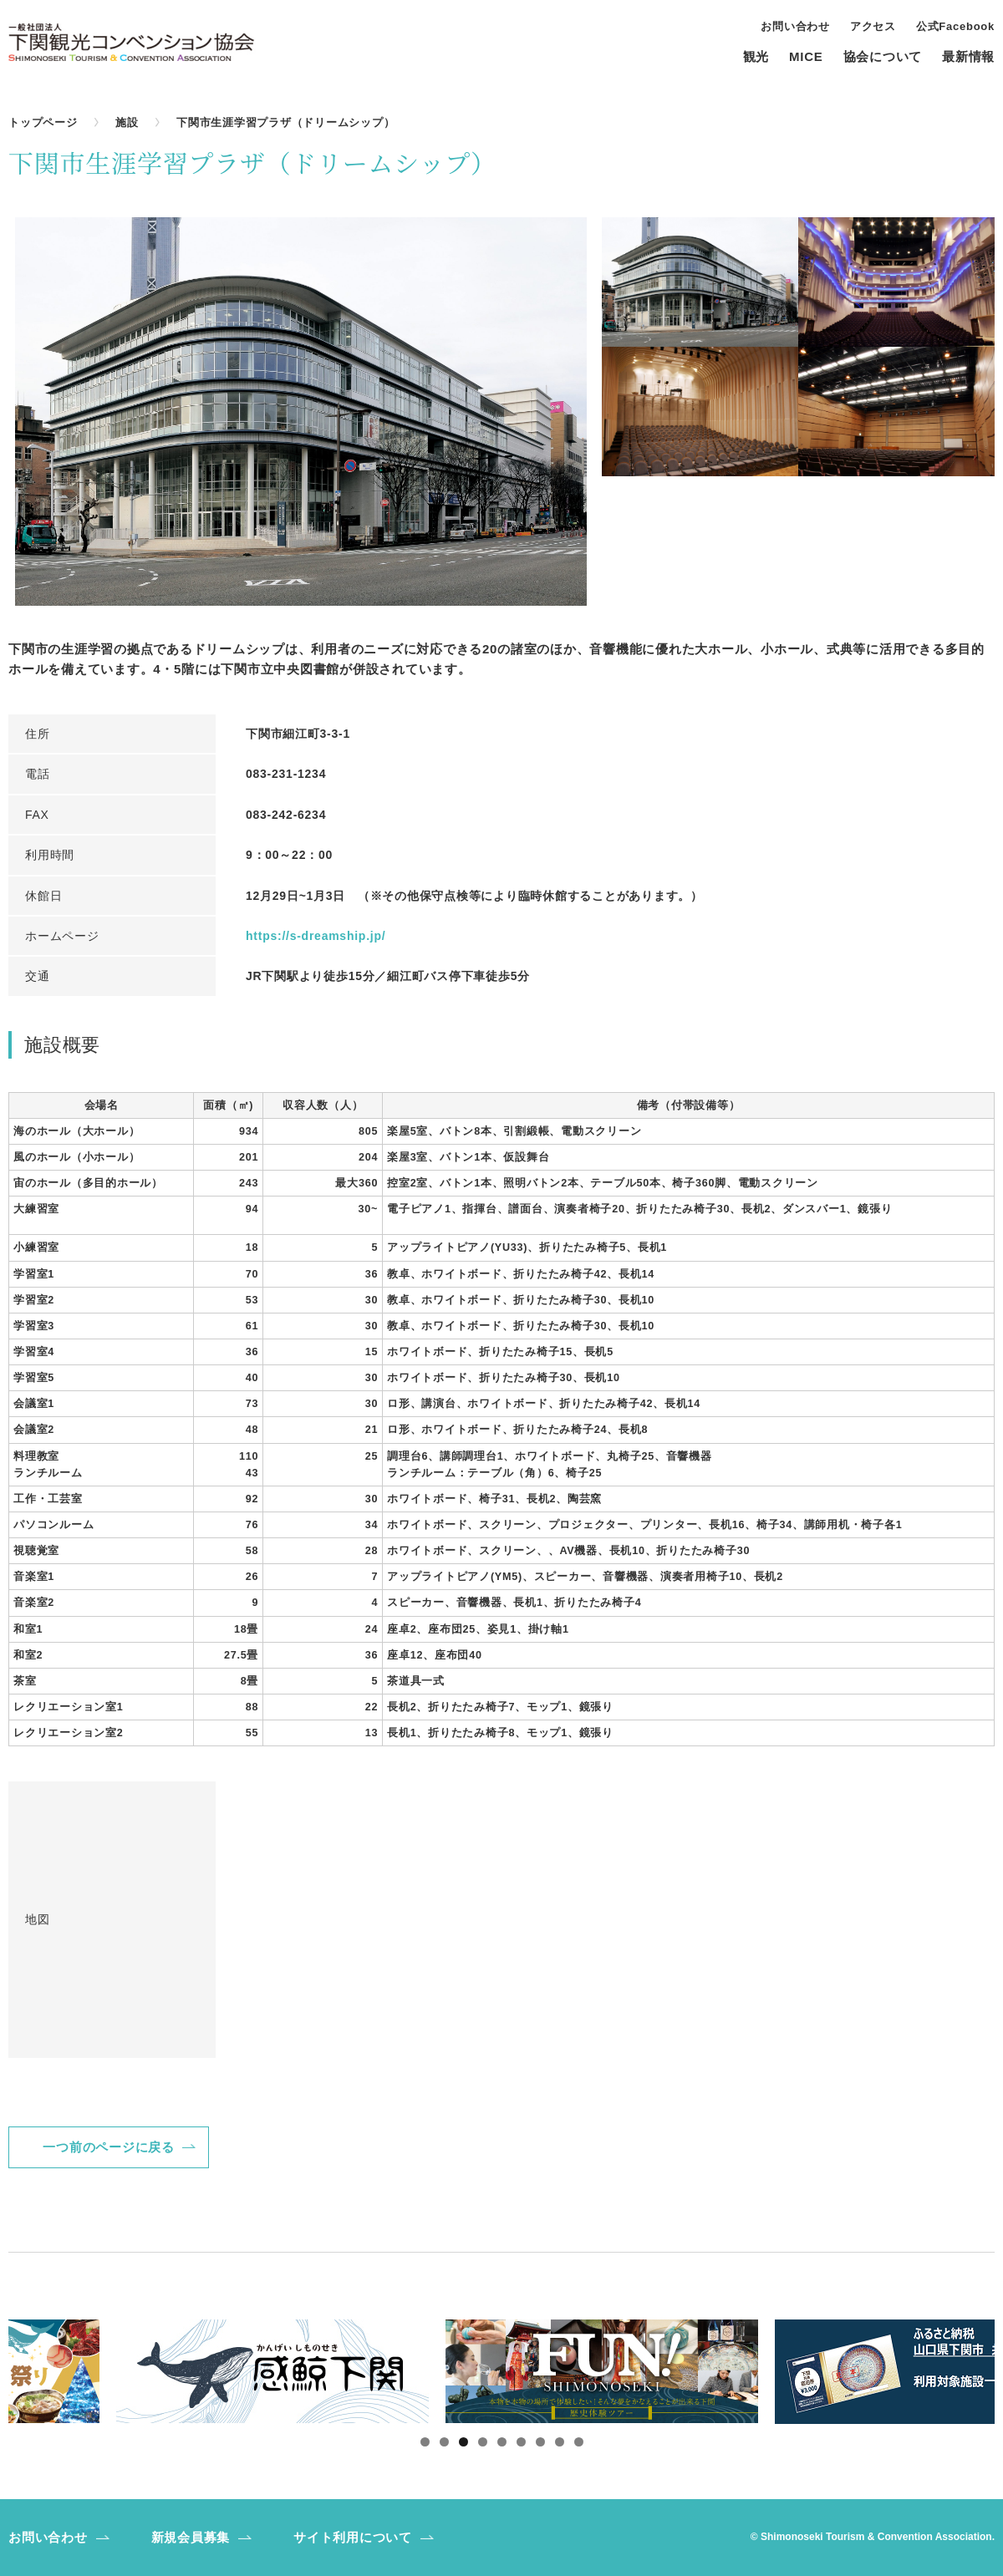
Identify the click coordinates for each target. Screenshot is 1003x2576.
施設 (127, 122)
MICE (806, 57)
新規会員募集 (191, 2537)
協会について (883, 57)
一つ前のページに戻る (109, 2147)
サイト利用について (352, 2537)
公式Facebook (955, 27)
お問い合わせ (795, 27)
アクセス (873, 27)
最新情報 (968, 57)
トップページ (43, 122)
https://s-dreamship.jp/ (315, 936)
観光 (756, 57)
